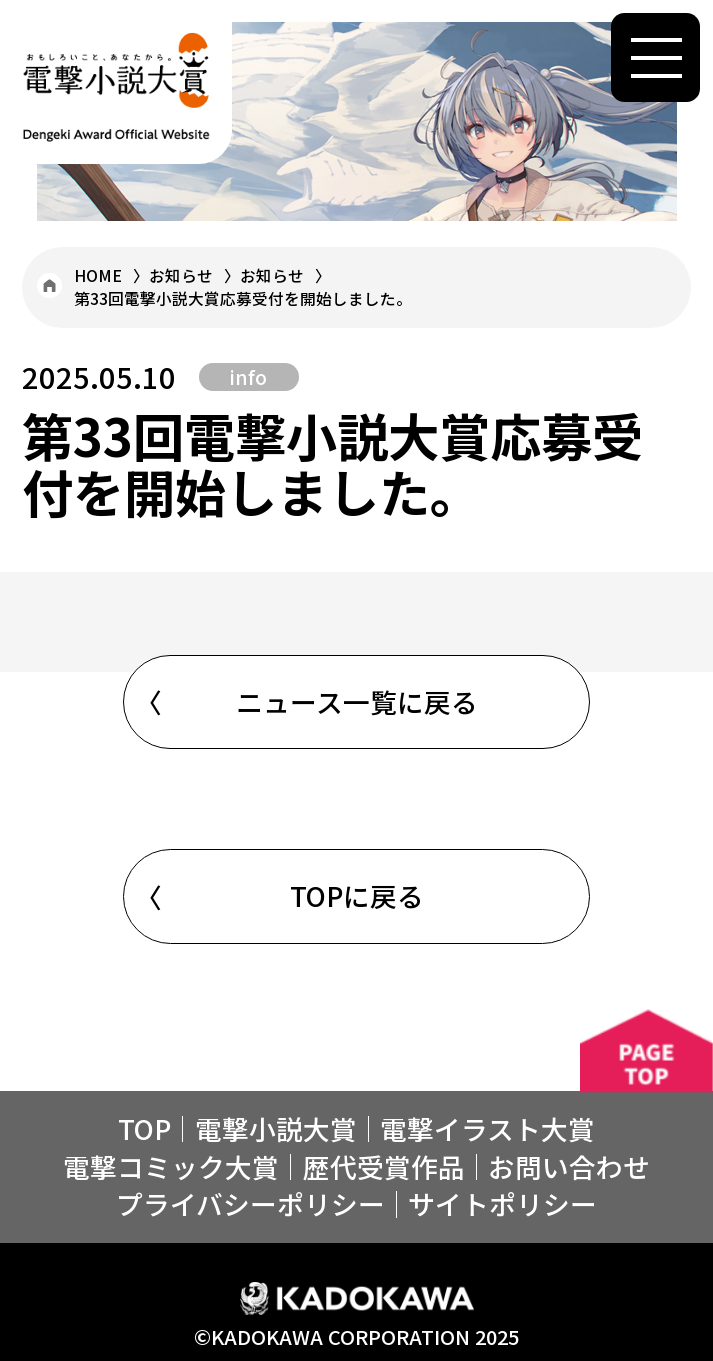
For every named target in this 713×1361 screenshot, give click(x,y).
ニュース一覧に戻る (357, 701)
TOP (144, 1128)
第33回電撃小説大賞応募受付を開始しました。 (243, 298)
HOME (98, 275)
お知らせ (181, 275)
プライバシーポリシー (250, 1203)
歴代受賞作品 (384, 1166)
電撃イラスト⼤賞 (487, 1128)
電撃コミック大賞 (171, 1166)
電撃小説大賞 (276, 1128)
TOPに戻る (357, 895)
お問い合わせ (569, 1166)
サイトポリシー (502, 1203)
